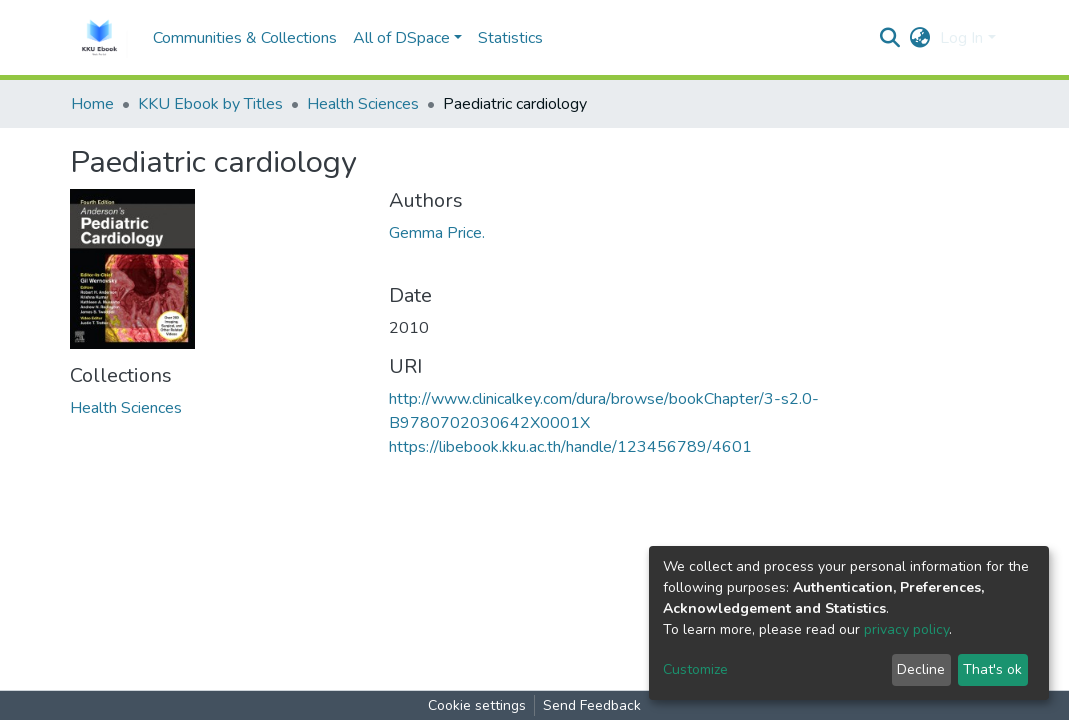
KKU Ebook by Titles (210, 104)
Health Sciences (363, 104)
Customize (695, 669)
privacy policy (906, 629)
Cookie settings (477, 705)
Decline (921, 669)
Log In (961, 38)
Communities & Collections (245, 38)
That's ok (992, 669)
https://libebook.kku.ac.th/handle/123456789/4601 (570, 447)
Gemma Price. (437, 233)
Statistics (510, 38)
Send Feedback (592, 705)
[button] (919, 38)
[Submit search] (889, 38)
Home (92, 104)
